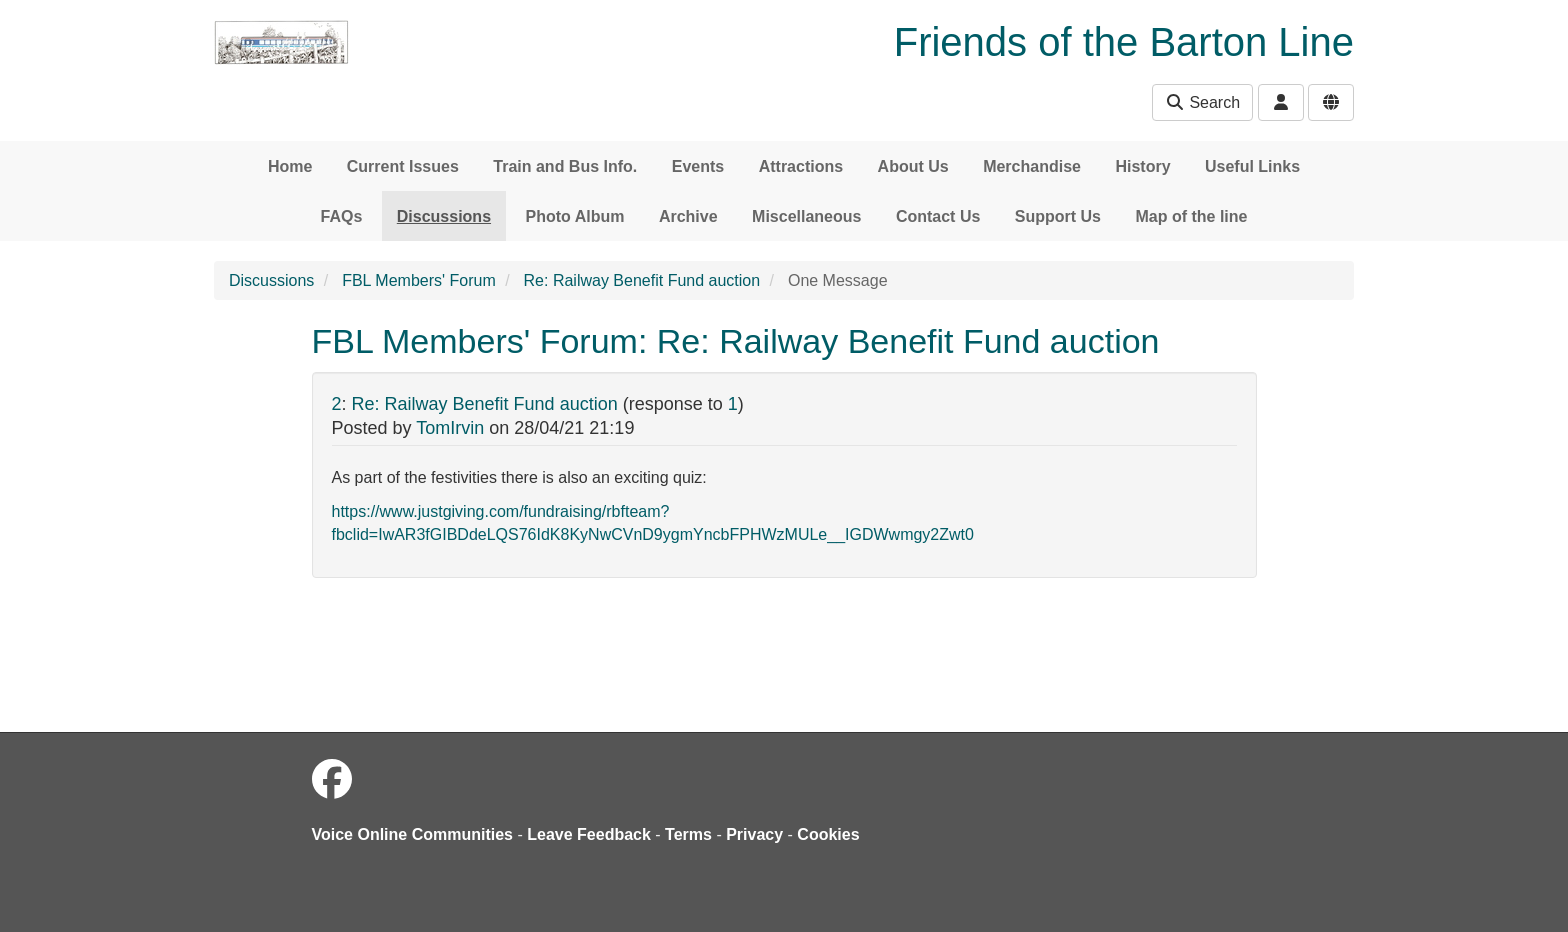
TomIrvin (450, 428)
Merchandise (1032, 166)
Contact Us (938, 216)
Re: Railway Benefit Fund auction (642, 280)
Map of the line (1191, 216)
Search (1202, 102)
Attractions (801, 166)
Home (290, 166)
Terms (688, 834)
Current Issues (403, 166)
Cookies (828, 834)
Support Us (1058, 216)
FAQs (342, 216)
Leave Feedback (589, 834)
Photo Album (575, 216)
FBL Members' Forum (419, 280)
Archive (688, 216)
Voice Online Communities (413, 834)
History (1142, 166)
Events (698, 166)
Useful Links (1252, 166)
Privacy (754, 834)
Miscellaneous (806, 216)
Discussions (444, 216)
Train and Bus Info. (565, 166)
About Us (913, 166)
